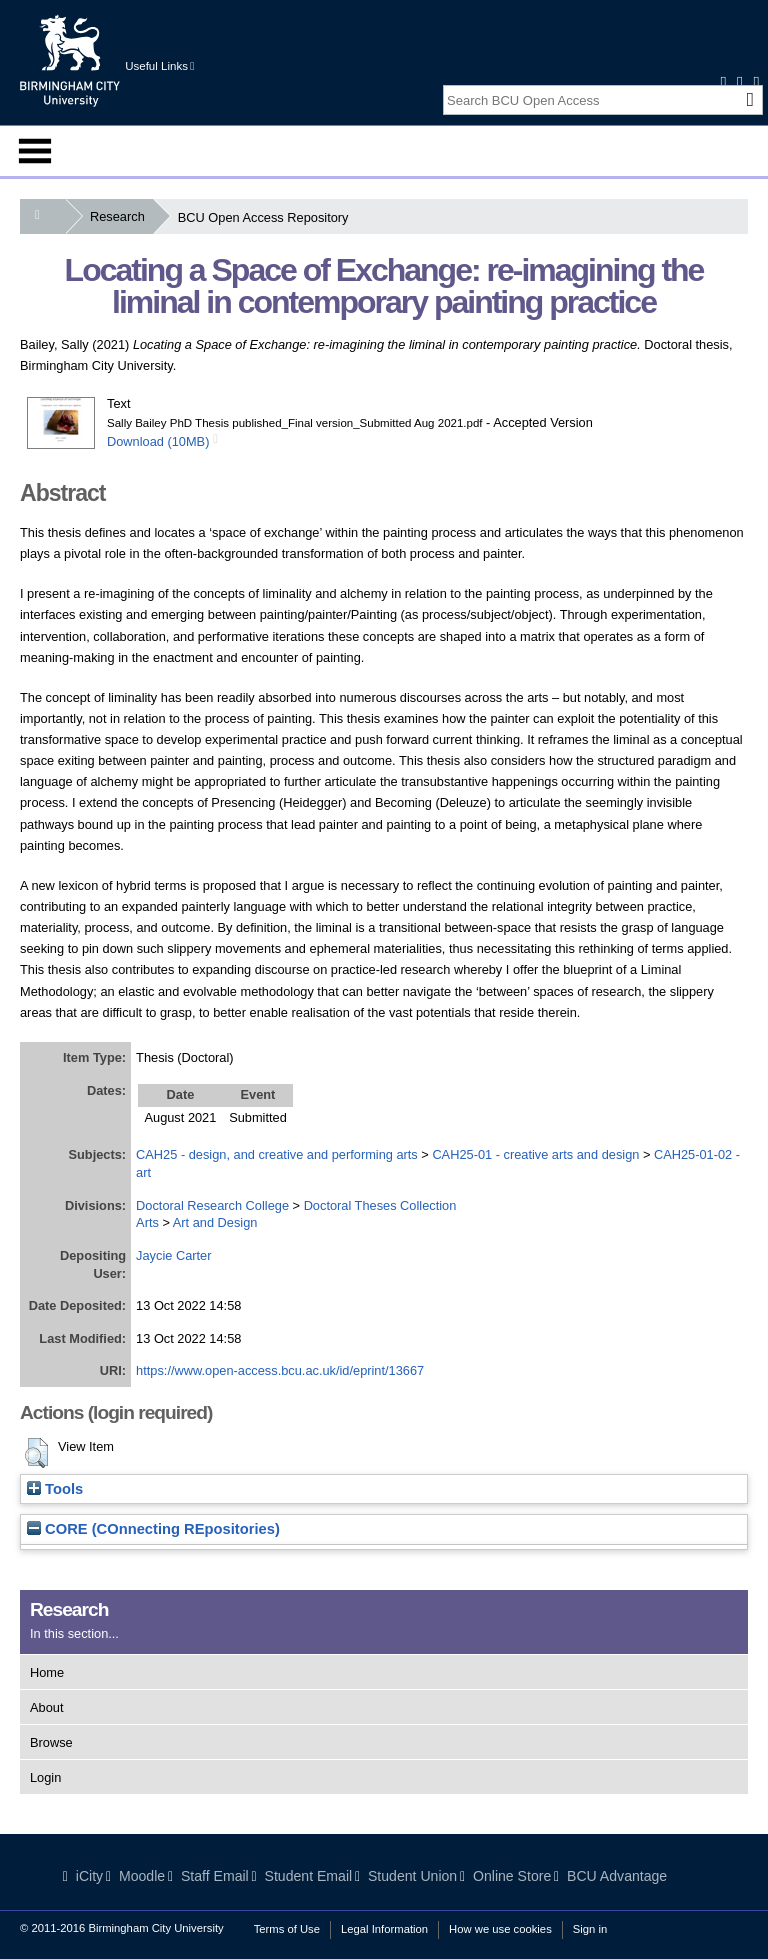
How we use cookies (500, 1929)
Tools (55, 1489)
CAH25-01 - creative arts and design (535, 1154)
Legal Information (384, 1929)
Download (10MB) (158, 441)
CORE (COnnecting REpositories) (153, 1529)
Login (45, 1777)
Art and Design (215, 1222)
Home (47, 1672)
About (46, 1707)
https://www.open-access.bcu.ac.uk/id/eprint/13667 (280, 1370)
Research (121, 216)
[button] (36, 1453)
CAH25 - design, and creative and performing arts (277, 1154)
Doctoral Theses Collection (380, 1205)
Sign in (590, 1929)
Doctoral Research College (212, 1205)
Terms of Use (287, 1929)
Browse (51, 1742)
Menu (35, 151)
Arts (147, 1222)
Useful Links (159, 66)
